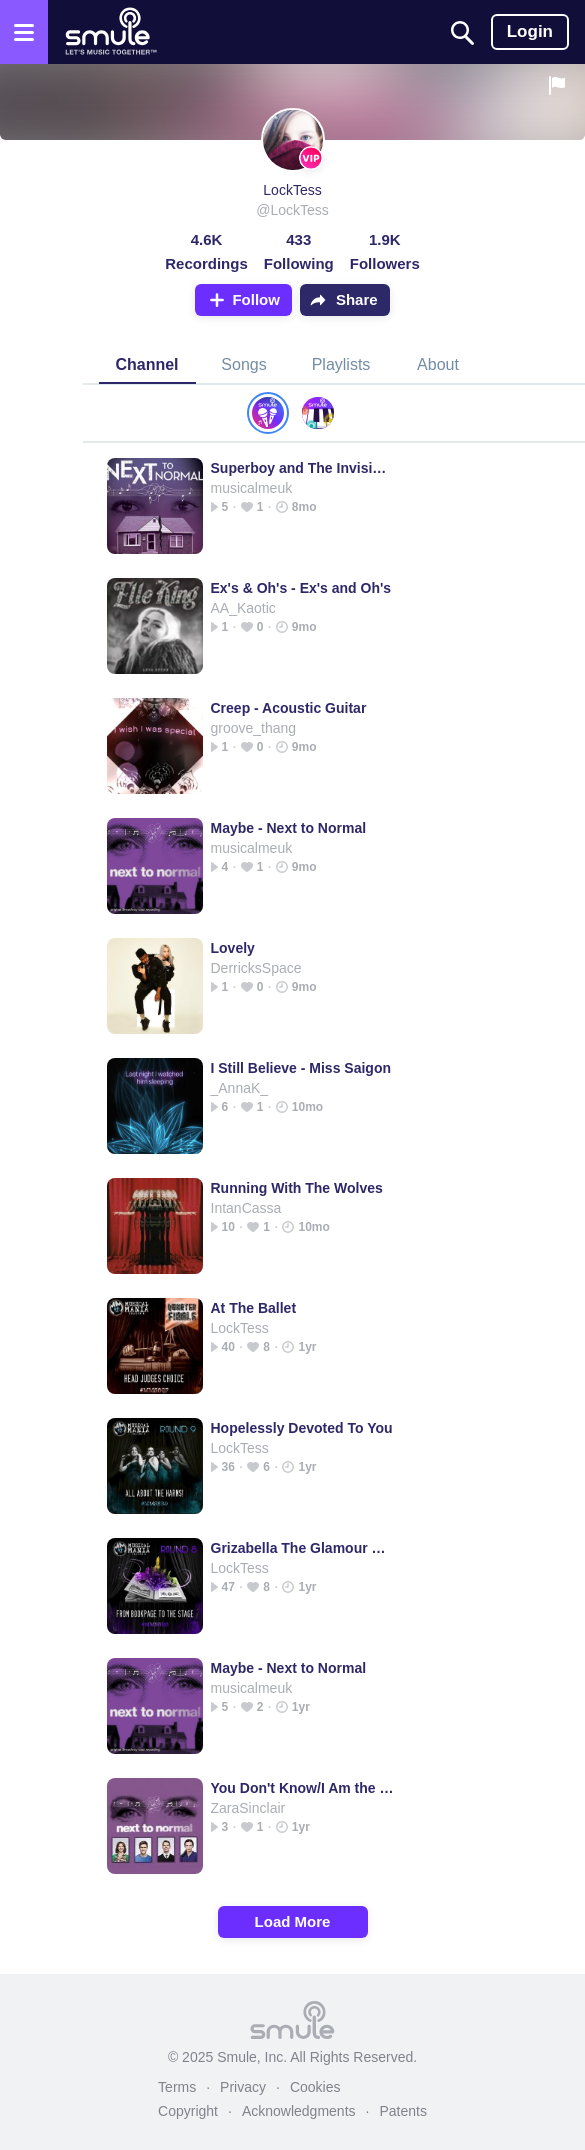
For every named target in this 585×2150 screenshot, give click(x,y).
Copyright (188, 2111)
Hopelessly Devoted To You (302, 1428)
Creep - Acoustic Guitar (289, 708)
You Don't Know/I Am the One (302, 1788)
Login (530, 31)
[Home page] (110, 32)
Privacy (243, 2087)
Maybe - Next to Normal (289, 828)
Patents (402, 2111)
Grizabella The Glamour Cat (302, 1548)
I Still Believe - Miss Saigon (301, 1068)
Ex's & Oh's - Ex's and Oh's (301, 588)
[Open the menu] (24, 32)
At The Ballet (254, 1308)
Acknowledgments (299, 2111)
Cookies (315, 2087)
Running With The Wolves (297, 1188)
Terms (177, 2087)
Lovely (233, 948)
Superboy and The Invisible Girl (302, 468)
